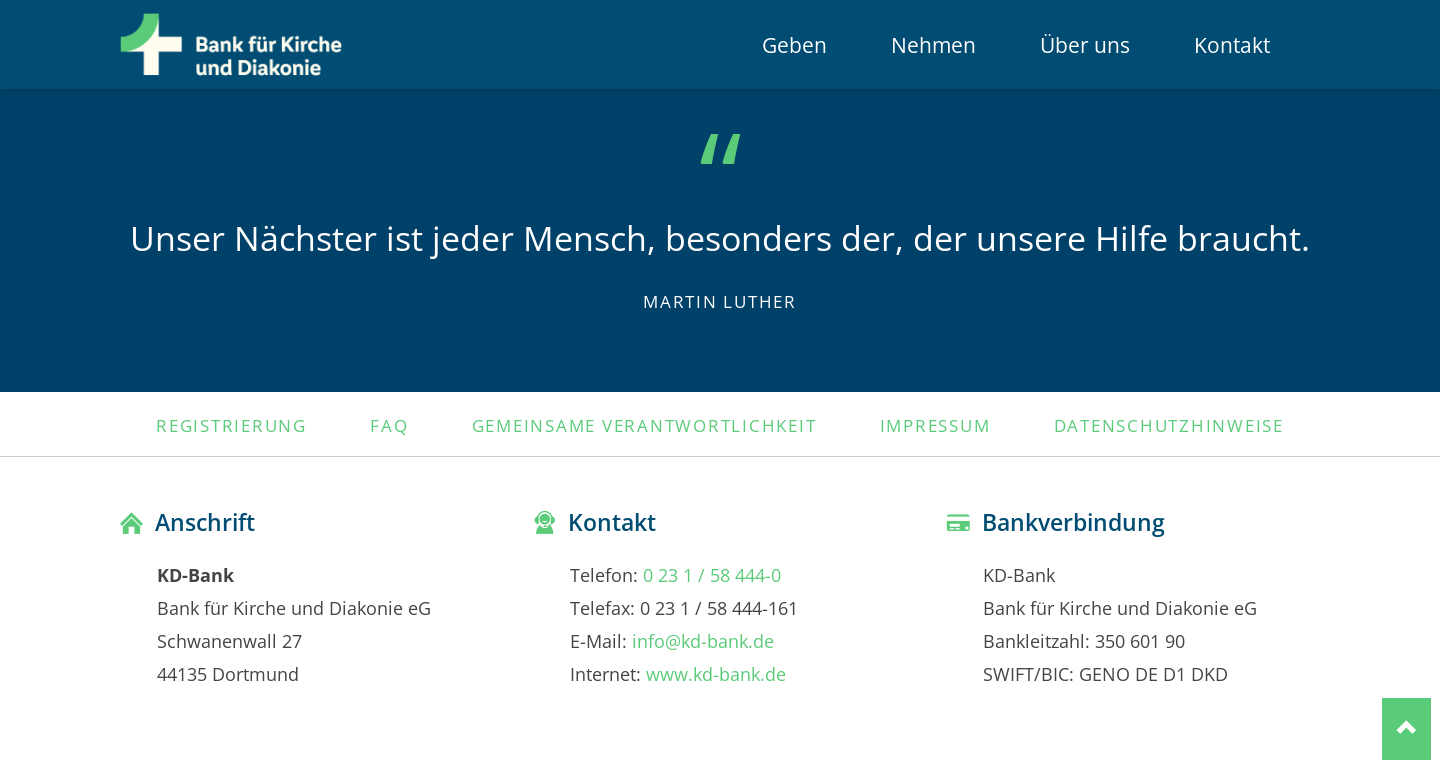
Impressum (935, 425)
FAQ (389, 425)
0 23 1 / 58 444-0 (712, 574)
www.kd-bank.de (716, 673)
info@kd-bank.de (703, 640)
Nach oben (1406, 728)
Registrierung (231, 425)
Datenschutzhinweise (1169, 425)
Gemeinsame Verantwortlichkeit (644, 425)
